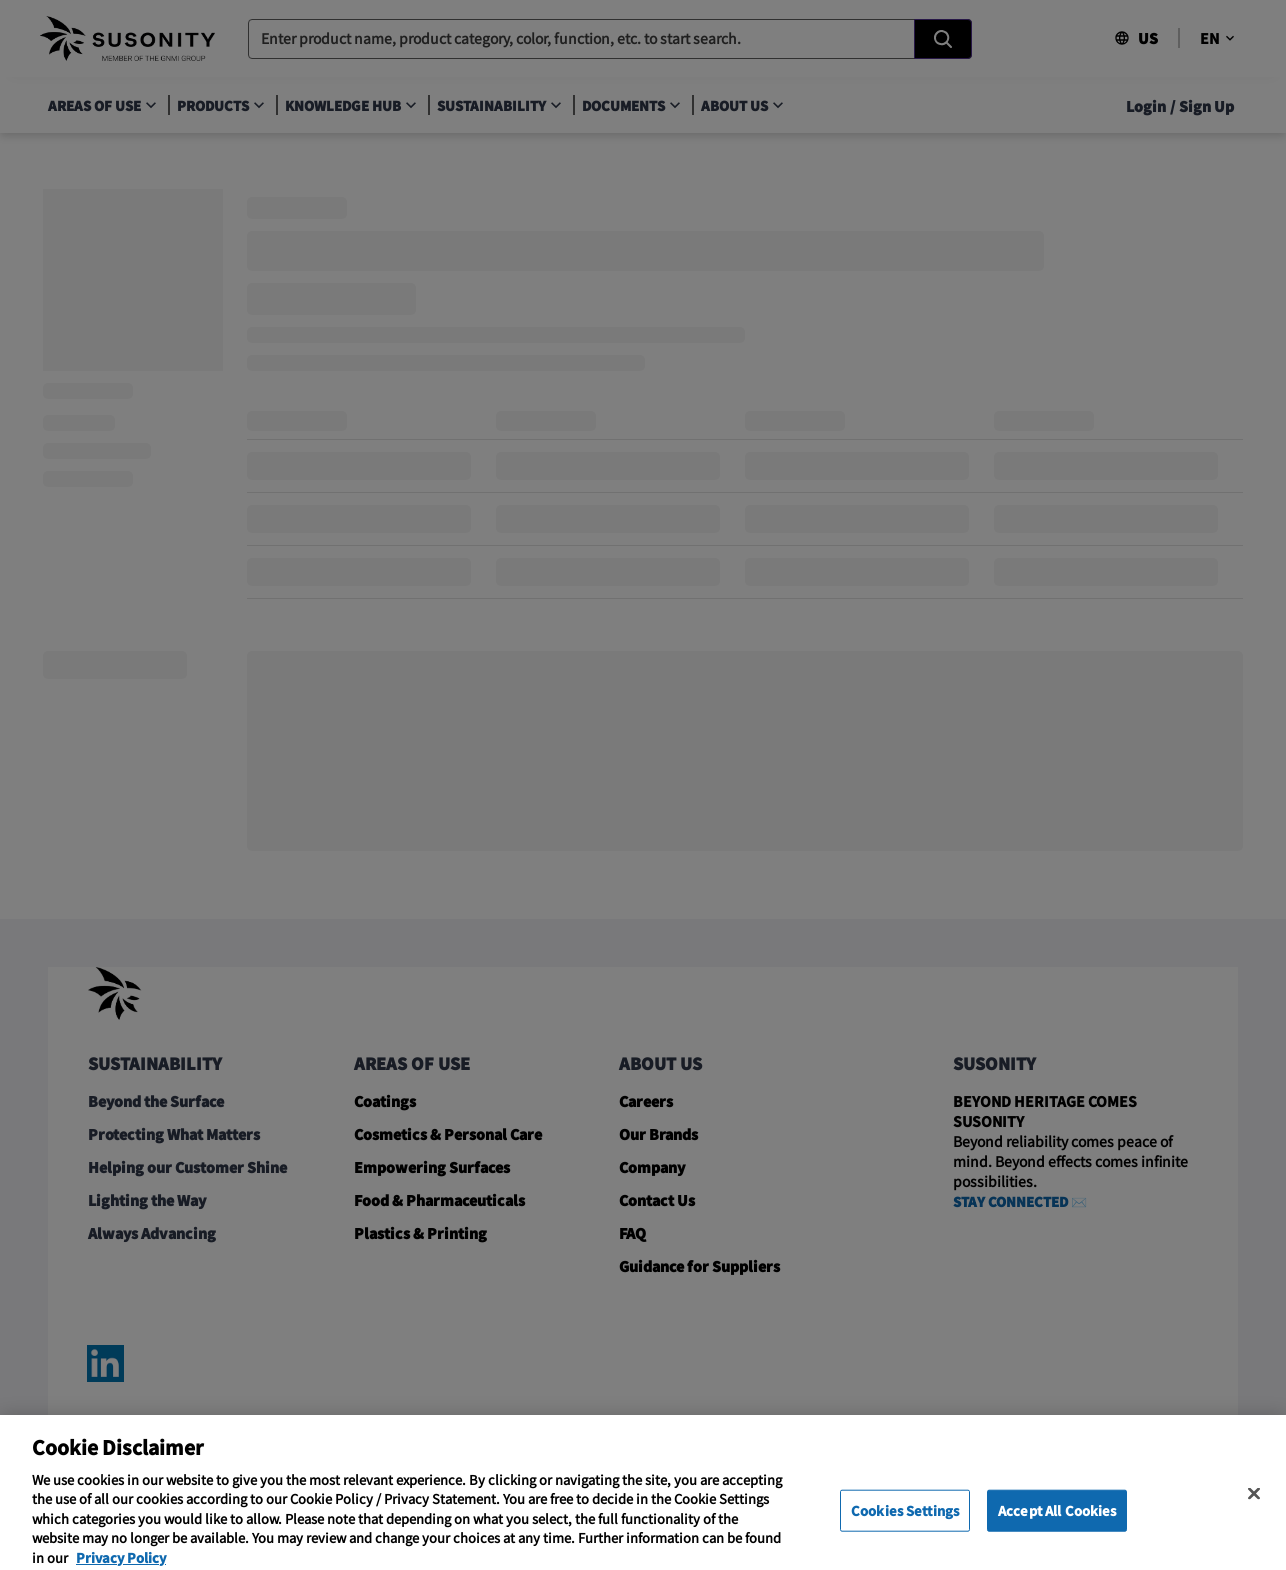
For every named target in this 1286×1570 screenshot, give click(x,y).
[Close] (1254, 1517)
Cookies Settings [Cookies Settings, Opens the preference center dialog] (905, 1534)
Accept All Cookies (1057, 1534)
